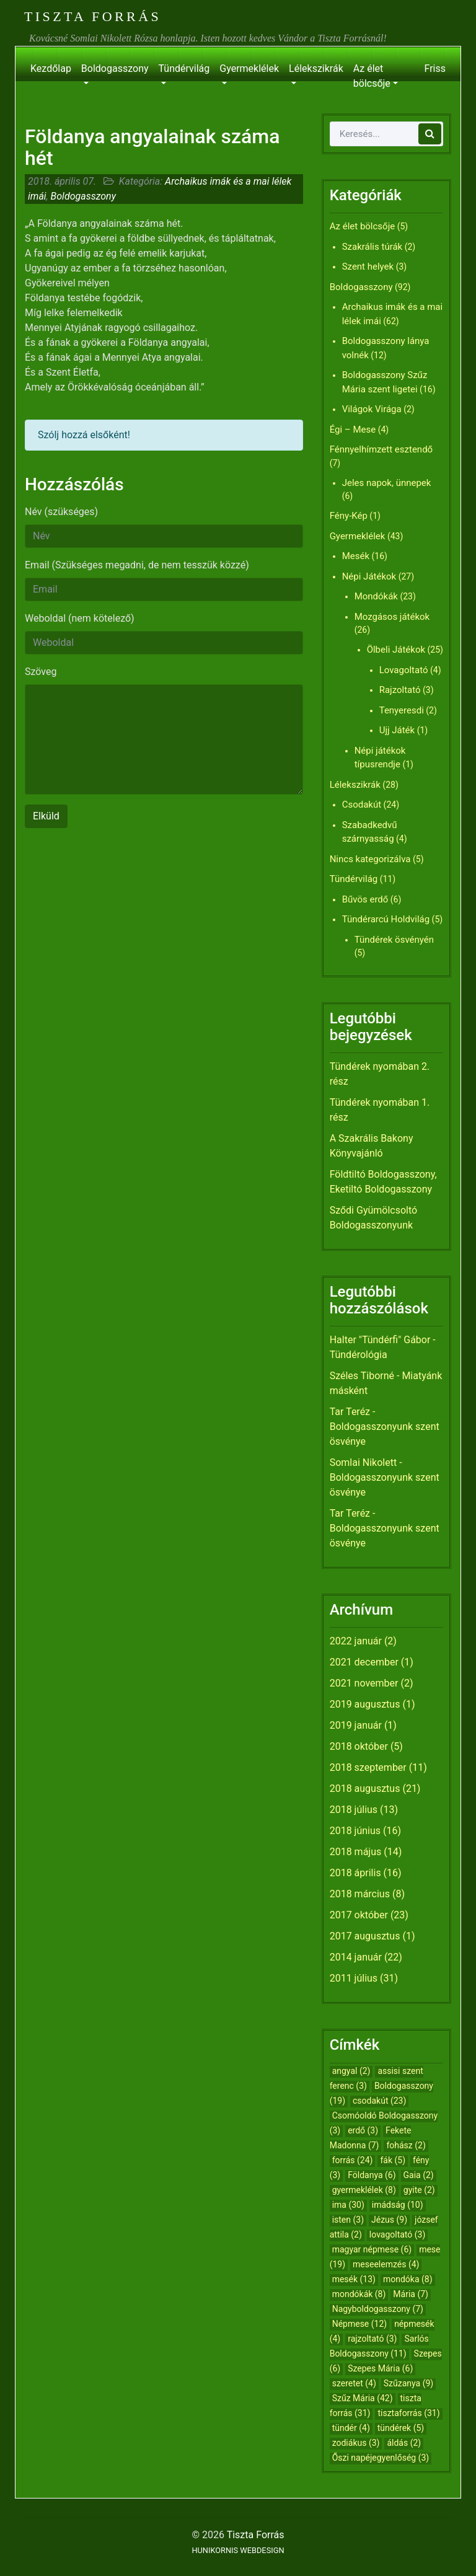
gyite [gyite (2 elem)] (419, 2190)
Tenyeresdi (401, 710)
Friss (435, 68)
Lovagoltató (403, 670)
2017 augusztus (365, 1936)
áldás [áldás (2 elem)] (404, 2443)
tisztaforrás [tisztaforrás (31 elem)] (408, 2413)
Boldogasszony (115, 68)
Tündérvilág (184, 68)
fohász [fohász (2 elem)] (405, 2145)
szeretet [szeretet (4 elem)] (354, 2383)
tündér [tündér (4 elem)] (351, 2428)
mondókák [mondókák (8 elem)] (359, 2294)
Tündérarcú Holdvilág (386, 919)
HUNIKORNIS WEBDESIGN (238, 2550)
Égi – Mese (353, 429)
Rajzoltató (400, 689)
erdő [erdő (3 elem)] (363, 2130)
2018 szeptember (368, 1767)
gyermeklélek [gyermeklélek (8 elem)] (364, 2190)
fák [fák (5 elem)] (392, 2160)
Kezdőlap (50, 68)
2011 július (353, 1978)
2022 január (356, 1641)
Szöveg (40, 671)
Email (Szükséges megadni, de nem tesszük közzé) (137, 565)
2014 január (356, 1957)
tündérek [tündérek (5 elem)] (401, 2428)
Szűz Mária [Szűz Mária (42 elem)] (362, 2398)
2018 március (360, 1894)
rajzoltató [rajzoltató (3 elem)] (372, 2339)
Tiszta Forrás (92, 16)
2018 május (356, 1852)
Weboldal (79, 618)
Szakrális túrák (372, 246)
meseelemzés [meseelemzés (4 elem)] (386, 2264)
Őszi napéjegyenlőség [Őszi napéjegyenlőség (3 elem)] (381, 2458)
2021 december (364, 1662)
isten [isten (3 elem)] (348, 2220)
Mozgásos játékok (392, 616)
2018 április (355, 1873)
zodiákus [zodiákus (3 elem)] (356, 2443)
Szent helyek (368, 266)
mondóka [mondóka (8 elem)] (408, 2279)
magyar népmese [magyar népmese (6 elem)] (372, 2249)
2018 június (355, 1831)
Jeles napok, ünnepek (386, 482)
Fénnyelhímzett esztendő (381, 449)
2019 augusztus (365, 1704)
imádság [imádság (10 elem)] (397, 2205)
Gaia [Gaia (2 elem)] (418, 2175)
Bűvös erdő (365, 899)
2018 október (359, 1746)
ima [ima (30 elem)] (348, 2205)
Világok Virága (372, 409)
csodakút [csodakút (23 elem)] (379, 2101)
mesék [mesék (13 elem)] (354, 2279)
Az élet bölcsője (371, 76)
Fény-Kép (349, 515)
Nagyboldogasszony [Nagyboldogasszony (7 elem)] (377, 2309)
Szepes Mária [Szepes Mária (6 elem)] (380, 2368)
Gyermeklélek (249, 68)
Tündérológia (358, 1355)
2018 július (353, 1809)
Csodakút (361, 804)
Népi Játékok (369, 576)
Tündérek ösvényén (394, 939)
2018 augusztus (365, 1788)
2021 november (364, 1683)
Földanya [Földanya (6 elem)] (371, 2175)
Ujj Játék (397, 730)
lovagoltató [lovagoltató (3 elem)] (397, 2234)
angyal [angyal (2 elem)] (351, 2071)
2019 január (356, 1725)
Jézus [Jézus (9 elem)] (389, 2220)
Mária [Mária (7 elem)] (410, 2294)
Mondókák (376, 596)
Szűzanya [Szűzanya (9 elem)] (408, 2383)
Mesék (355, 556)
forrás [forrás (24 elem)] (352, 2160)
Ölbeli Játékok (396, 649)
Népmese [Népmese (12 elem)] (359, 2324)
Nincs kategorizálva (370, 859)
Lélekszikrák (316, 68)
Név (61, 512)
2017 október (359, 1915)
